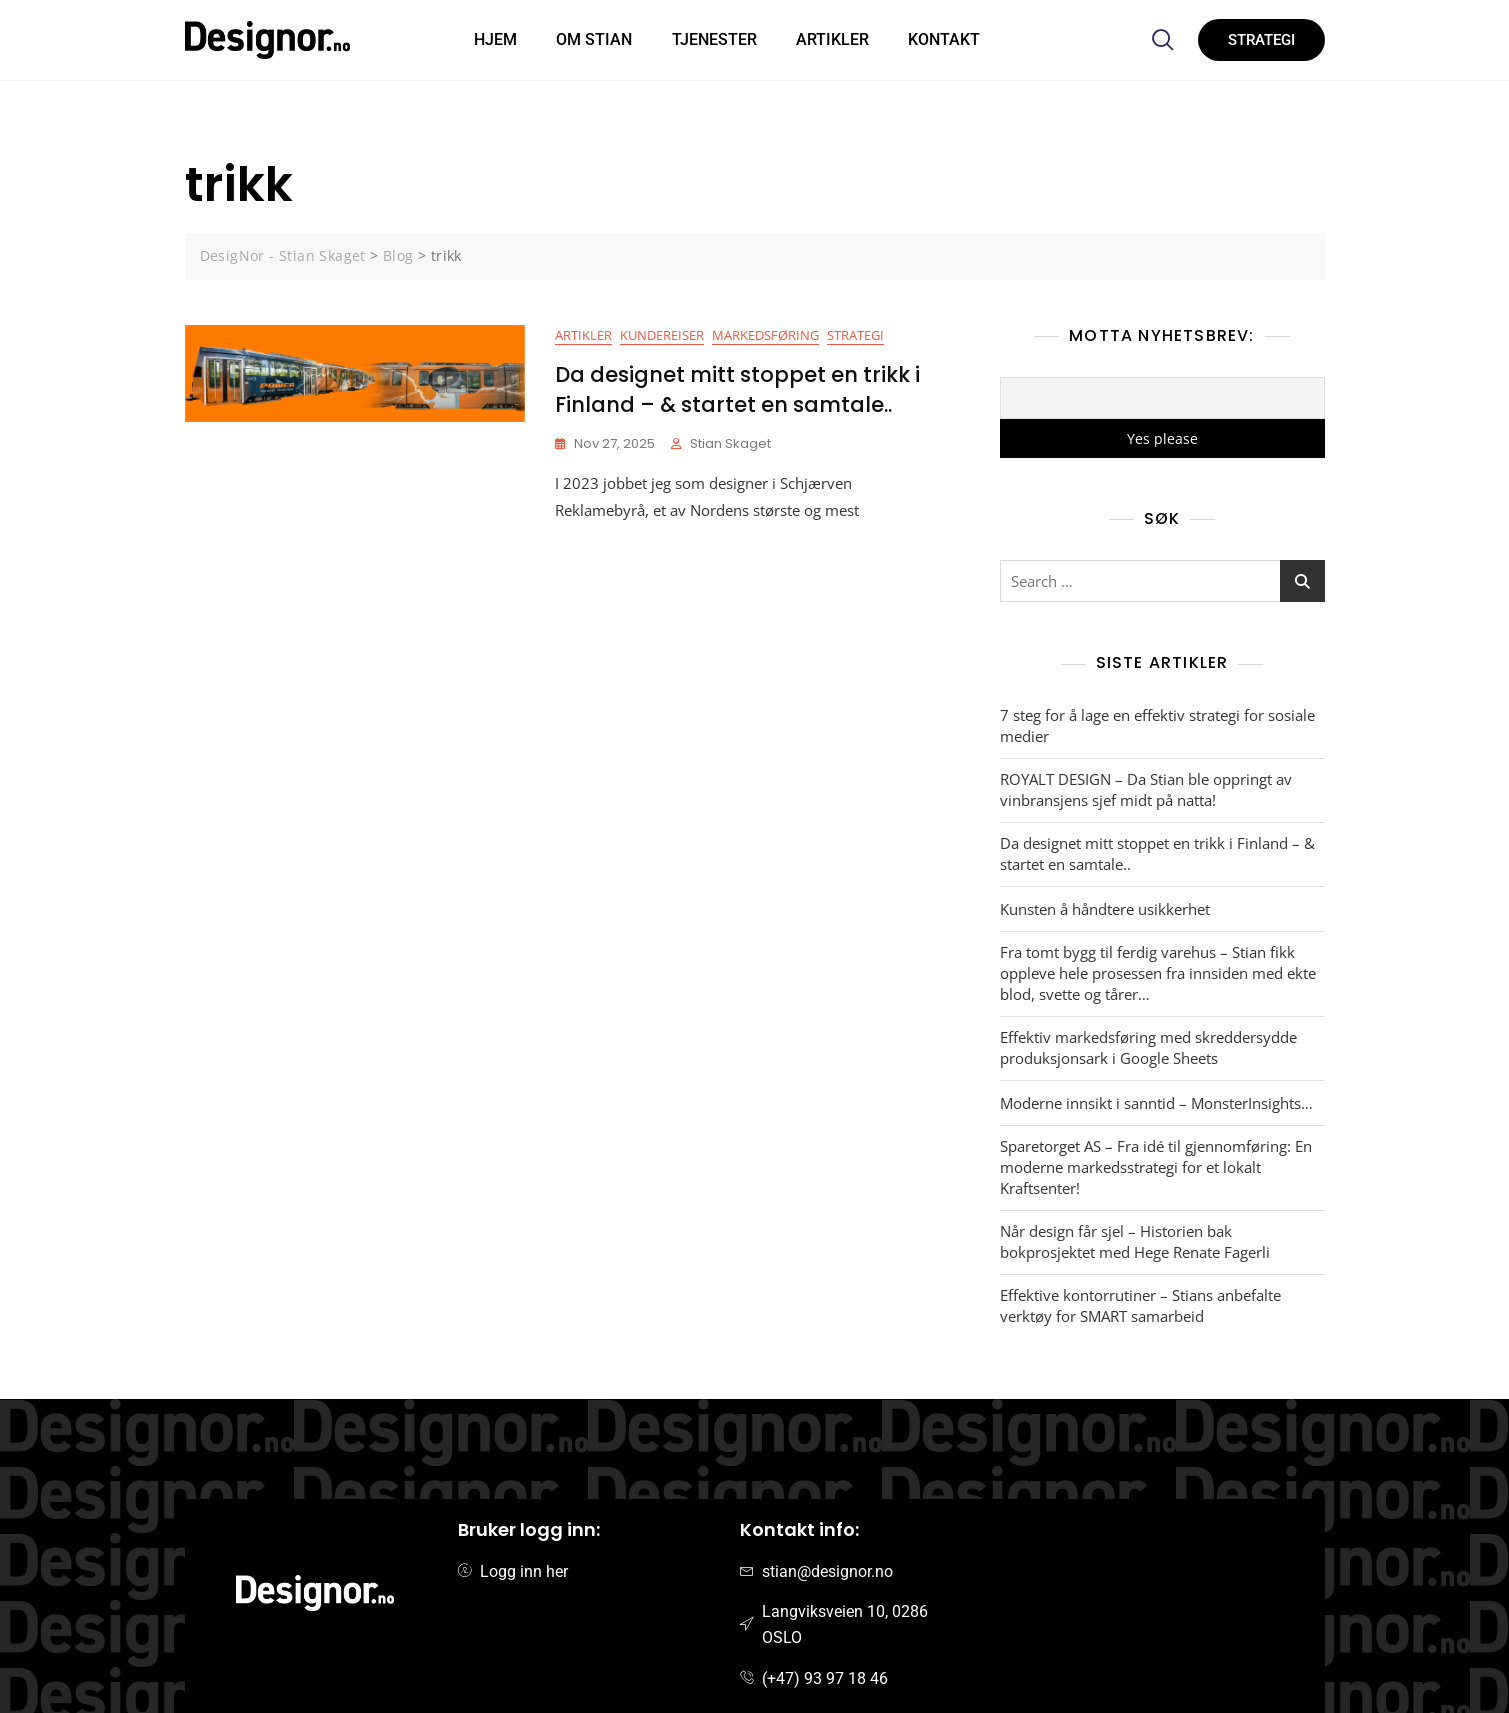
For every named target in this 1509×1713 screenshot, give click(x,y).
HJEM (494, 39)
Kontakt (946, 39)
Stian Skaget (730, 443)
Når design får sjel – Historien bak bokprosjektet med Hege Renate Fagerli (1135, 1241)
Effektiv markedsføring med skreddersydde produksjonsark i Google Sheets (1148, 1047)
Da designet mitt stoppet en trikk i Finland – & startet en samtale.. (737, 389)
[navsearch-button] (1163, 40)
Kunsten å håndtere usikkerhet (1105, 909)
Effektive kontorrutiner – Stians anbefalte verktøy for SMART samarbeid (1140, 1305)
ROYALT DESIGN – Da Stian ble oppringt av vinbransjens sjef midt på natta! (1146, 789)
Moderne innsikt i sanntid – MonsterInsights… (1156, 1103)
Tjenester (714, 39)
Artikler (833, 39)
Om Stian (594, 39)
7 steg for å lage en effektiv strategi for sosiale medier (1157, 725)
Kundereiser (662, 335)
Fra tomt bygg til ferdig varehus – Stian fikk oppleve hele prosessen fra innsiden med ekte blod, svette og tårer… (1158, 973)
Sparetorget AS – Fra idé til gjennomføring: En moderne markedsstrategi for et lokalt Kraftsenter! (1156, 1167)
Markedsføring (765, 335)
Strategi (855, 335)
